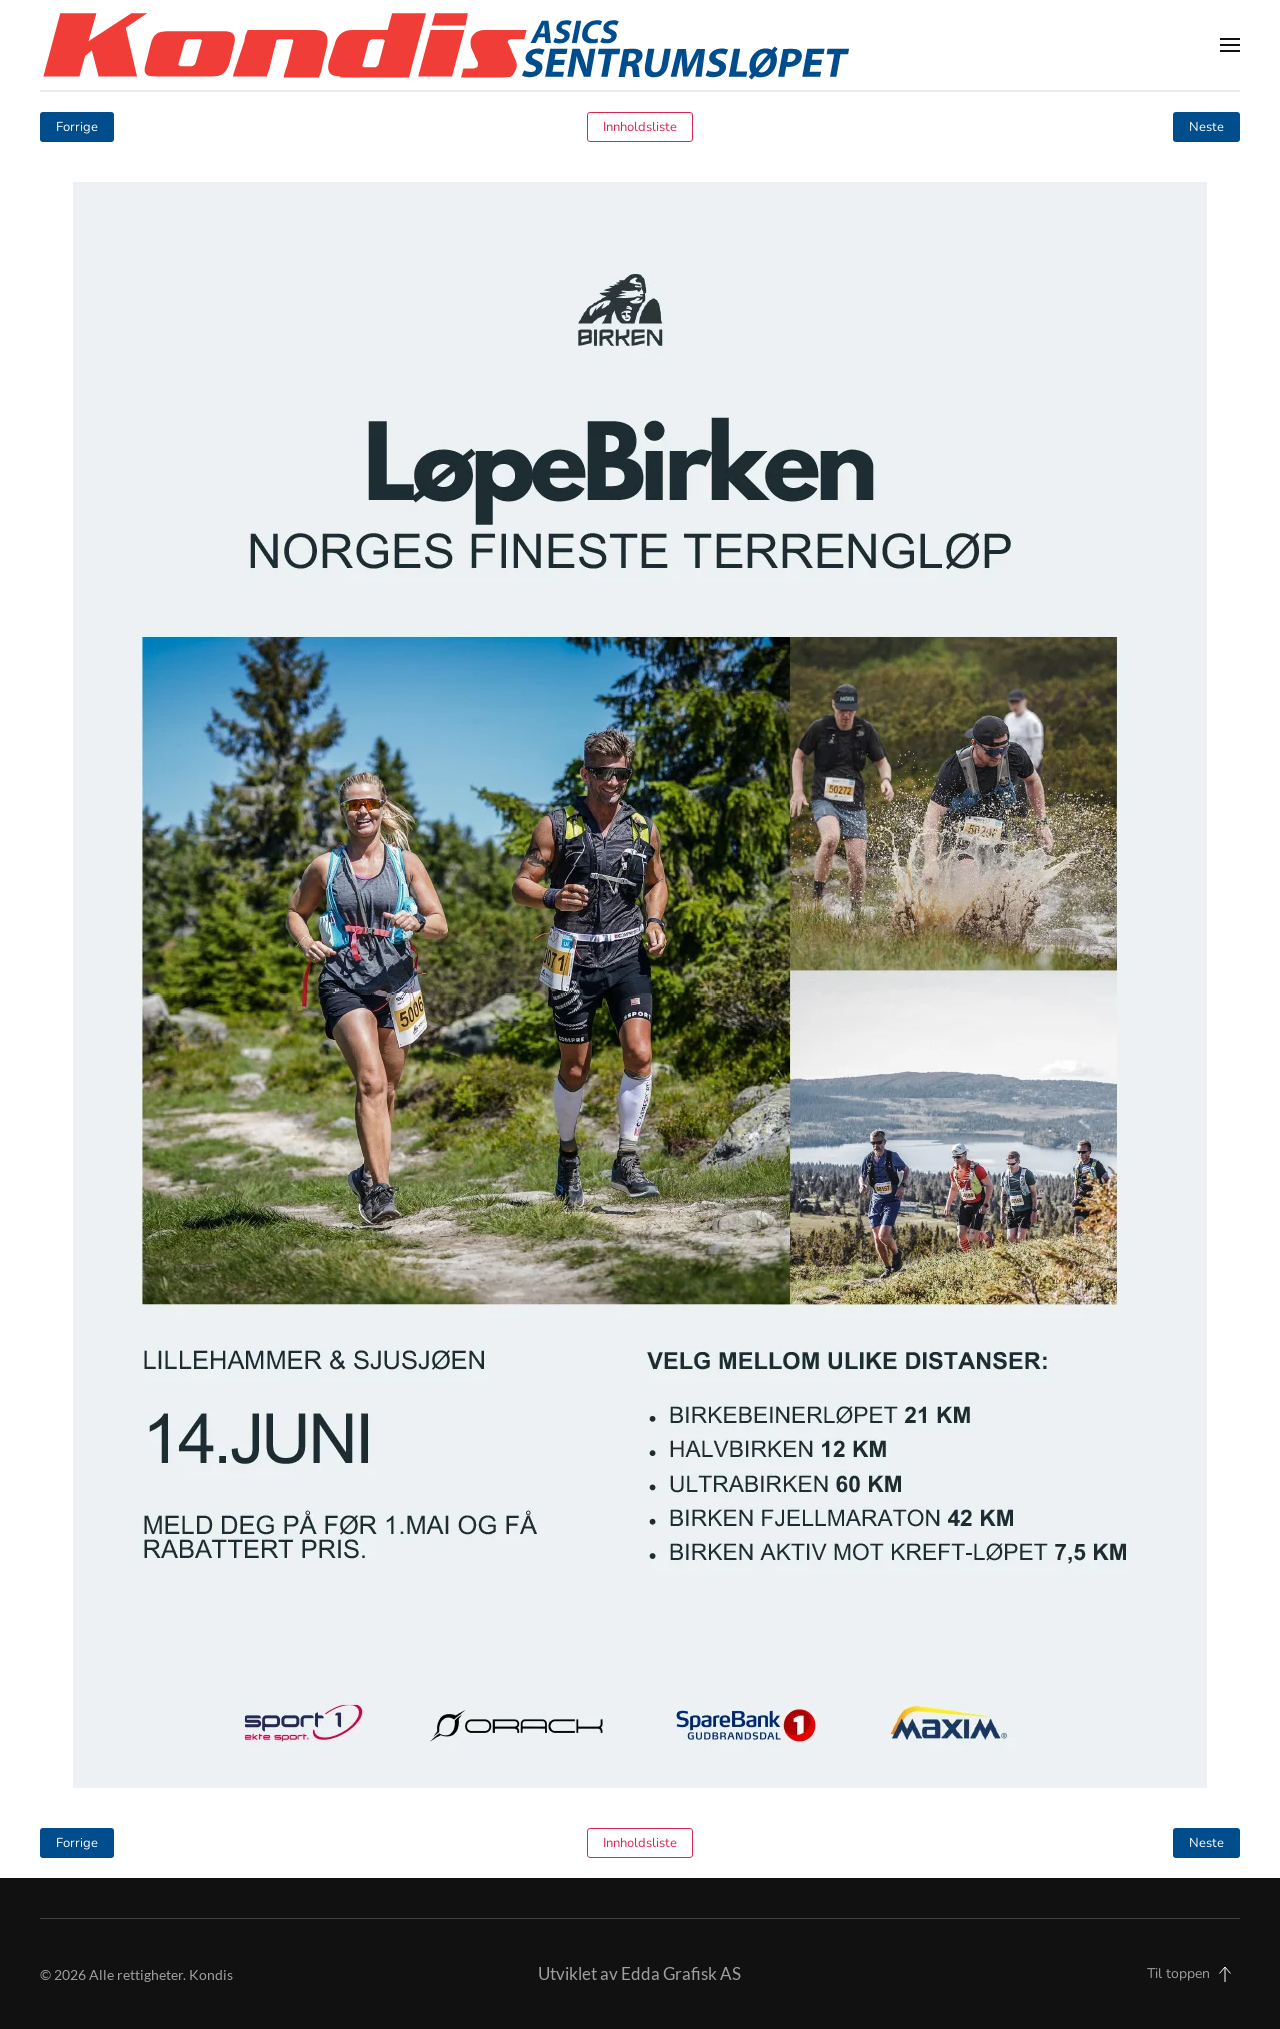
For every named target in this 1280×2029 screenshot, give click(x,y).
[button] (1230, 45)
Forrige (77, 127)
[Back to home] (445, 45)
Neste (1206, 127)
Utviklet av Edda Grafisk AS (639, 1973)
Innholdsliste (640, 127)
